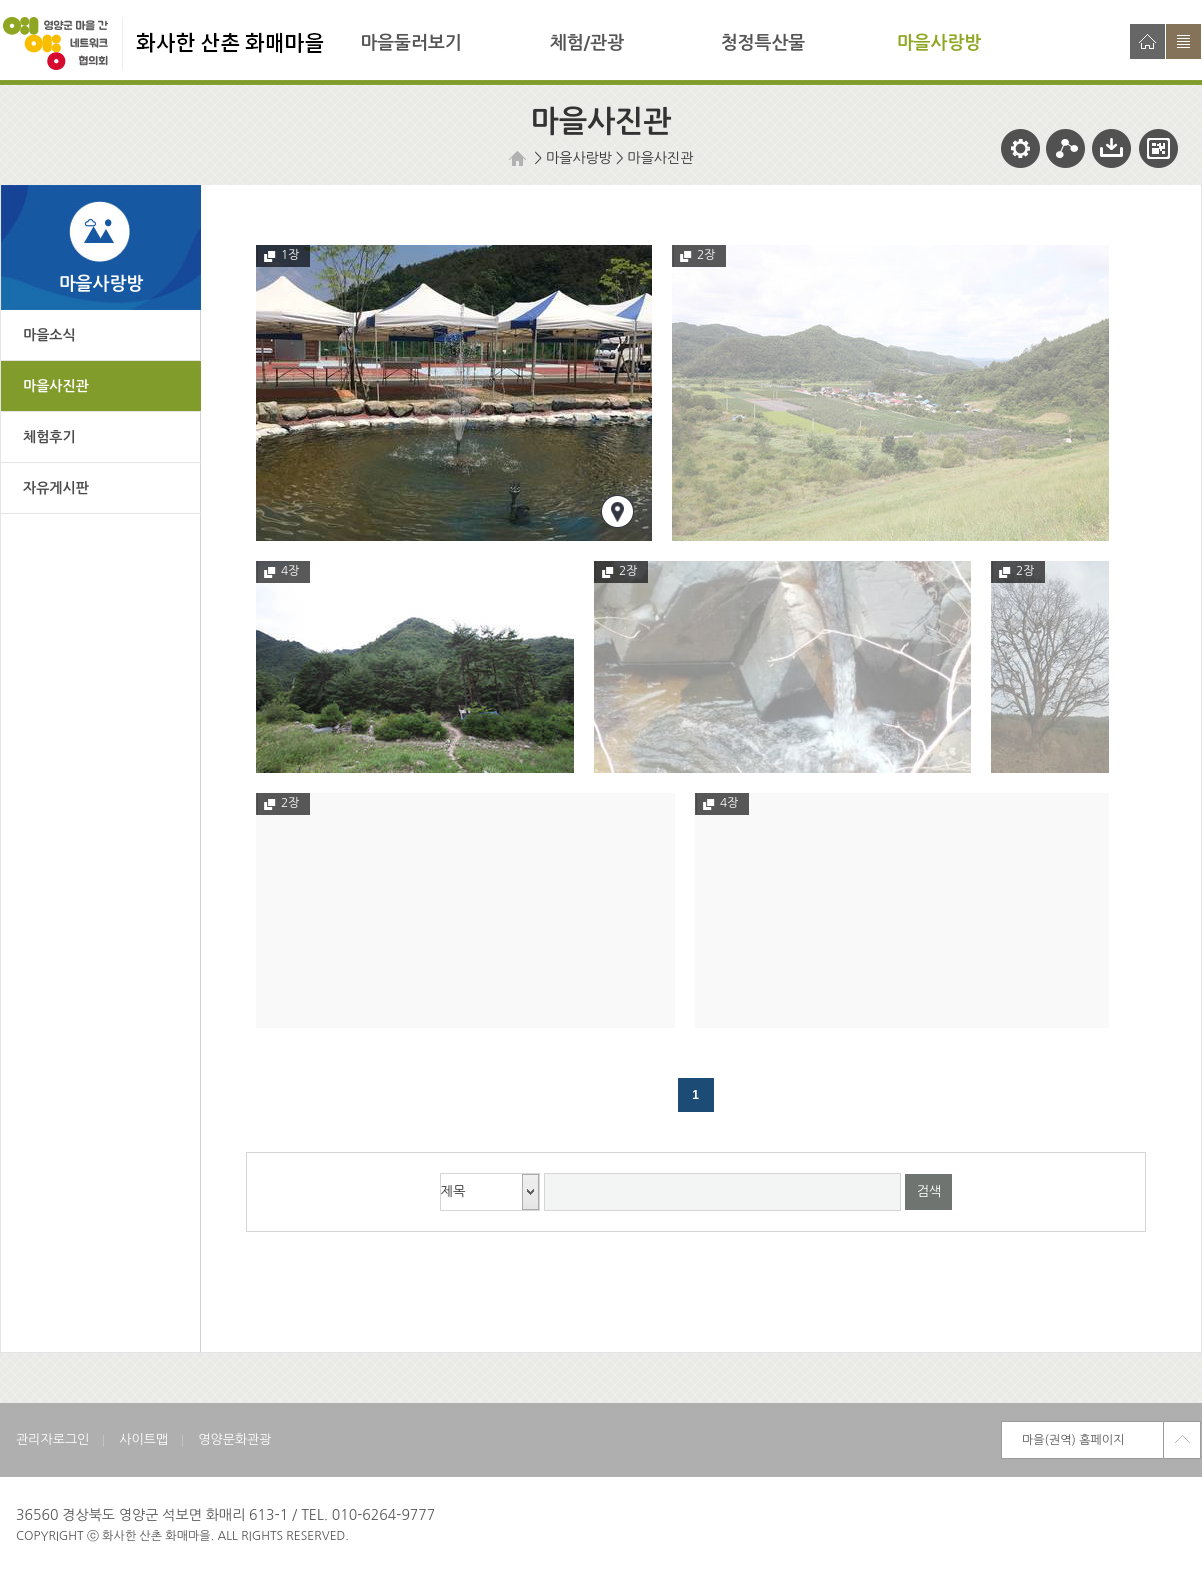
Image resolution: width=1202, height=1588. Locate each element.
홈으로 (1147, 41)
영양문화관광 (234, 1439)
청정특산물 (763, 43)
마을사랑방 (939, 43)
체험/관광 (587, 43)
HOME (520, 158)
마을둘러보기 (411, 43)
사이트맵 (1183, 41)
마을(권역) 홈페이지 (1073, 1440)
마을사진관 (661, 158)
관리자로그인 (52, 1439)
